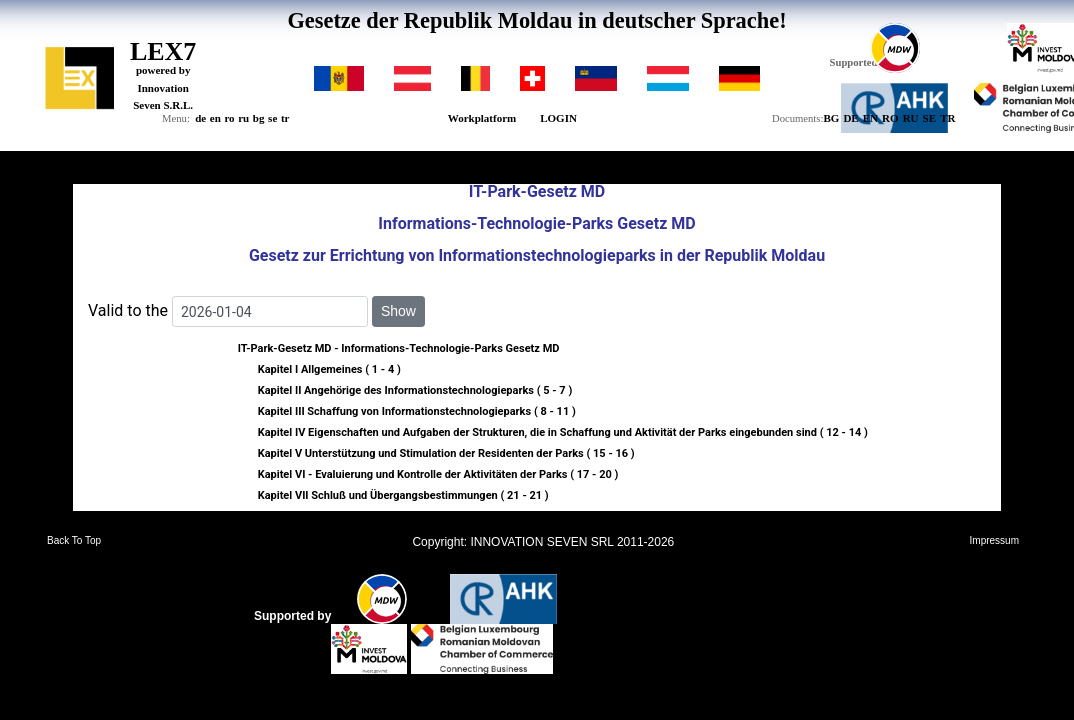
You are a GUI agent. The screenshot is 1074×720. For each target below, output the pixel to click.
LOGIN (558, 118)
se (272, 118)
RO (890, 118)
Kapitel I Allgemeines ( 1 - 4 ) (329, 369)
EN (870, 118)
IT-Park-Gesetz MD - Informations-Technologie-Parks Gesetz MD (399, 348)
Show (398, 311)
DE (850, 118)
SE (929, 118)
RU (911, 118)
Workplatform (482, 118)
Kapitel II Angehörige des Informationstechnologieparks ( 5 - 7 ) (415, 390)
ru (243, 118)
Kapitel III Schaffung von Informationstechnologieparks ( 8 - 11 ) (417, 411)
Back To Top (74, 541)
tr (285, 118)
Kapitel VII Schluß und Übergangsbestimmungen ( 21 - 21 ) (403, 495)
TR (947, 118)
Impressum (994, 541)
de (200, 118)
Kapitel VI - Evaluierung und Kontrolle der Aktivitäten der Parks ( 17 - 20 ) (438, 474)
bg (259, 118)
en (215, 118)
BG (831, 118)
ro (229, 118)
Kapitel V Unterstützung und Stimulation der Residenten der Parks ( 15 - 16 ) (446, 453)
